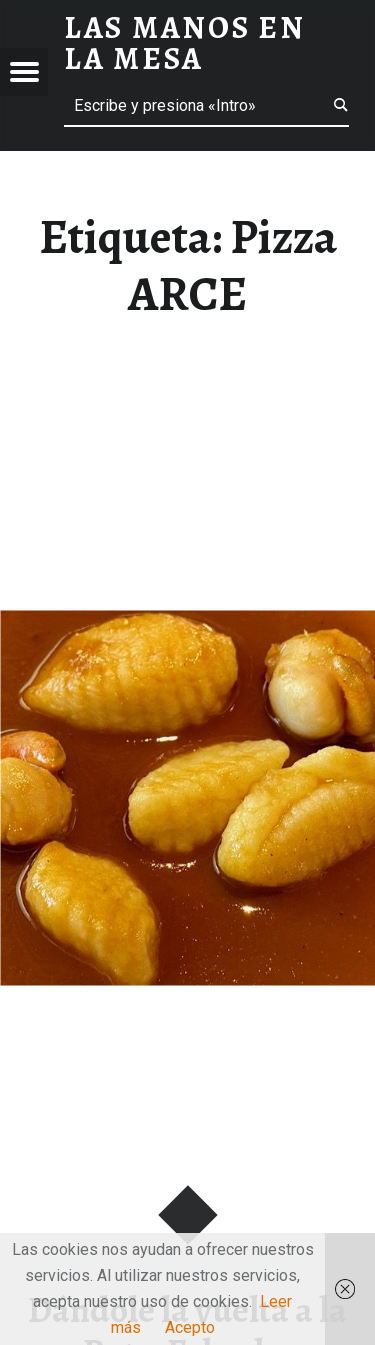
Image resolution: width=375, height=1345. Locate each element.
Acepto (190, 1327)
